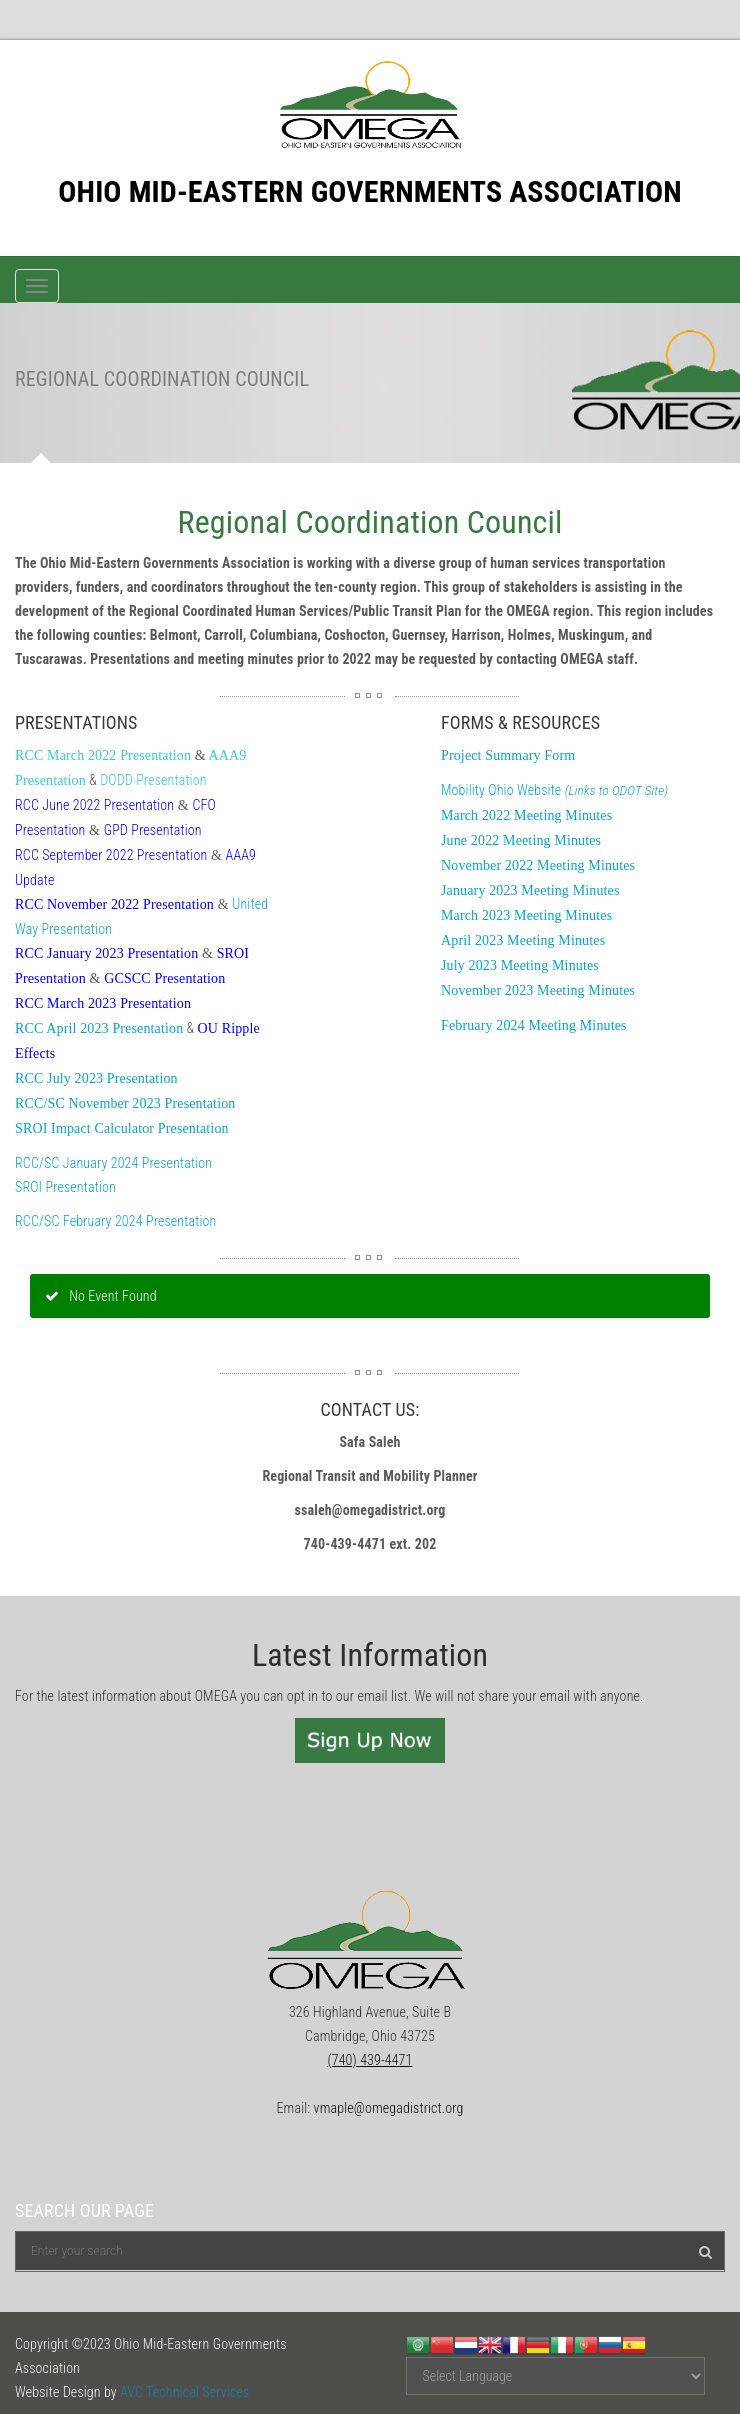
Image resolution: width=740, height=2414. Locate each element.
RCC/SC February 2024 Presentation (115, 1221)
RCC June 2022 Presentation (94, 805)
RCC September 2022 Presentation (111, 855)
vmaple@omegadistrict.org (389, 2108)
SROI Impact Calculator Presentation (122, 1128)
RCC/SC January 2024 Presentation (113, 1163)
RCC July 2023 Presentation (96, 1078)
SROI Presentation (65, 1187)
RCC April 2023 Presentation (99, 1028)
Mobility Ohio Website (554, 790)
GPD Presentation (153, 830)
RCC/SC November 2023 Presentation (125, 1103)
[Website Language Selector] (556, 2376)
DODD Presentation (153, 780)
